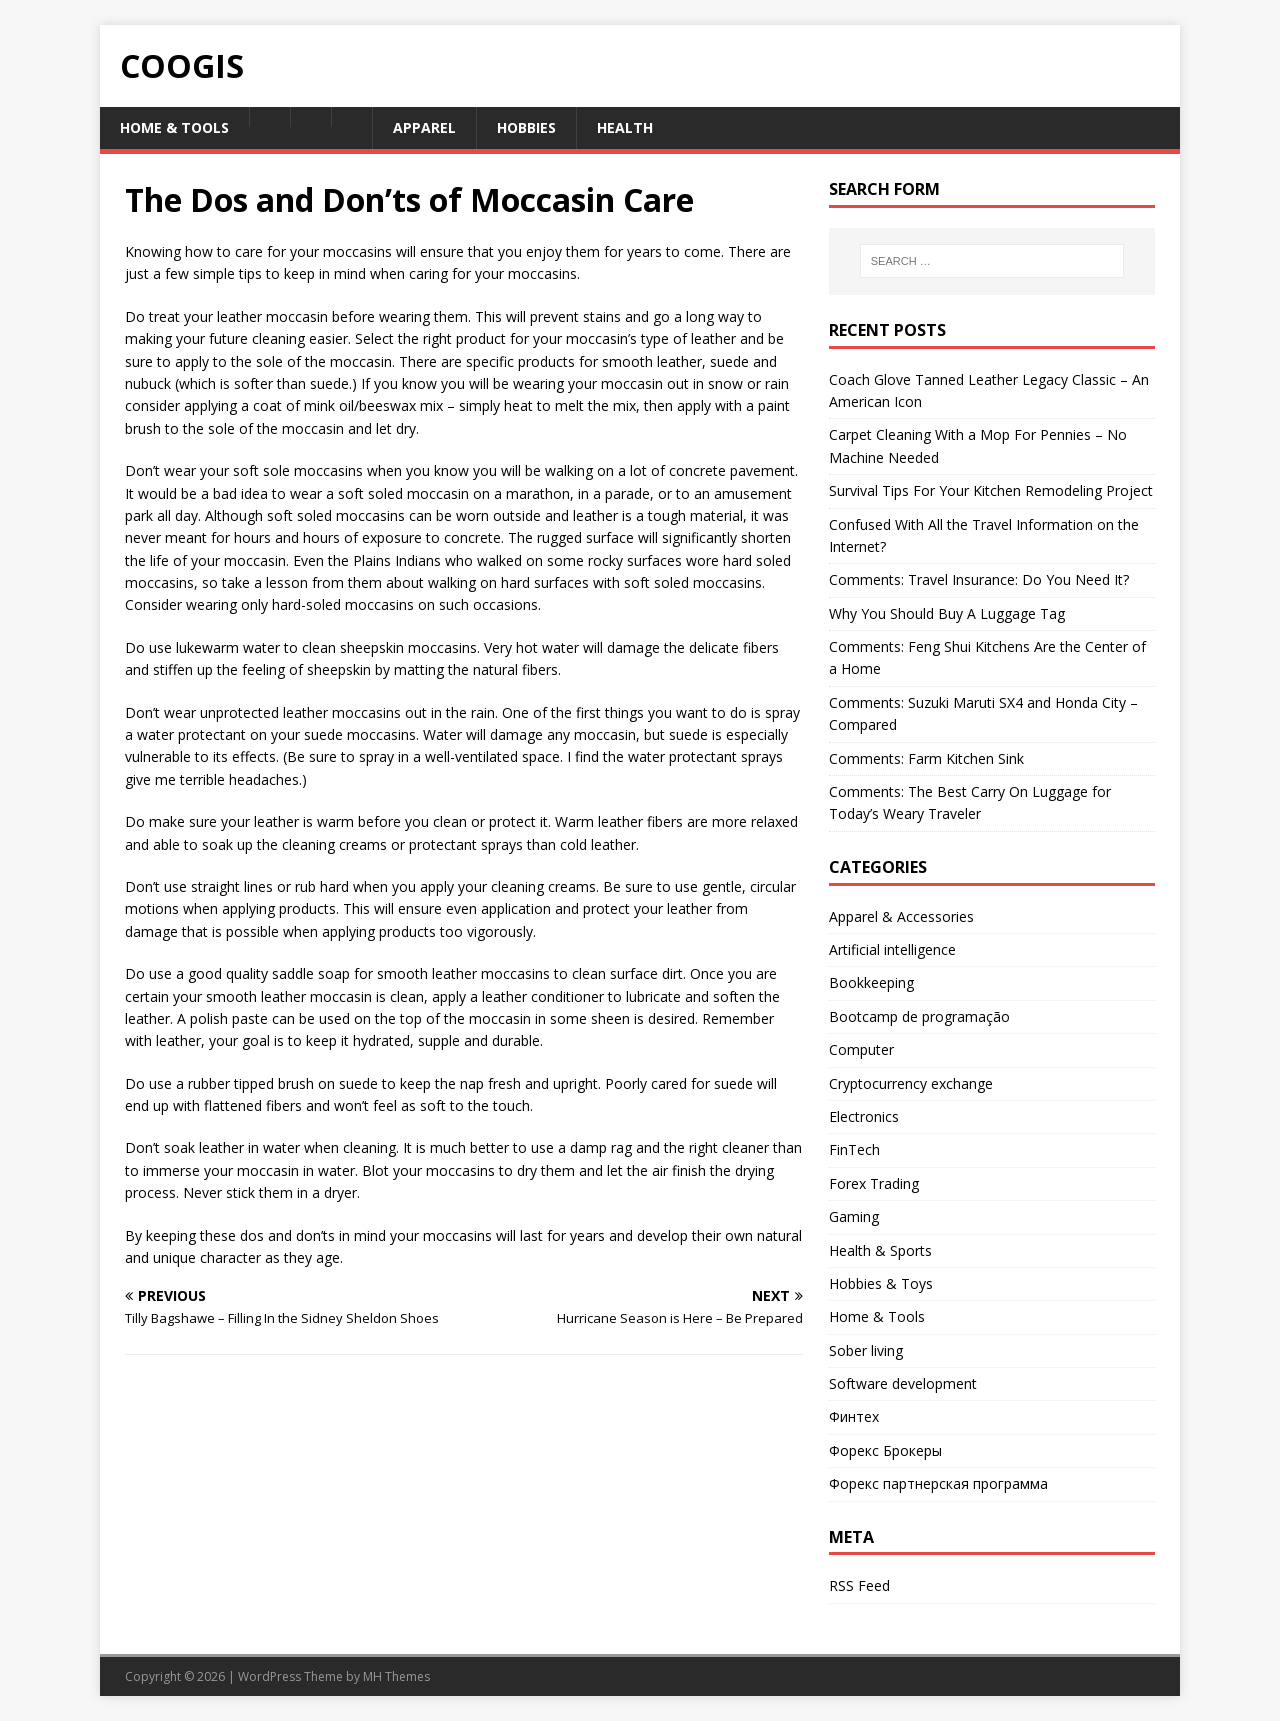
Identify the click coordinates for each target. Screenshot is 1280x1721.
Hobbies (526, 127)
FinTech (854, 1149)
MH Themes (396, 1676)
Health (625, 127)
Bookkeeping (871, 982)
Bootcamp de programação (919, 1016)
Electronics (864, 1116)
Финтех (854, 1416)
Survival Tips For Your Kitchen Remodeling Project (991, 490)
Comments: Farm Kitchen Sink (926, 758)
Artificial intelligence (892, 949)
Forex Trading (874, 1183)
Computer (861, 1049)
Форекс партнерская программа (938, 1483)
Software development (903, 1383)
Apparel (424, 127)
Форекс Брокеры (885, 1450)
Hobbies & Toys (881, 1283)
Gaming (854, 1216)
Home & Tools (174, 127)
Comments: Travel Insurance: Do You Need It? (979, 579)
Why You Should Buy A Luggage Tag (947, 613)
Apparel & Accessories (901, 916)
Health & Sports (880, 1250)
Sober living (866, 1350)
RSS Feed (859, 1585)
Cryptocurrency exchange (911, 1083)
